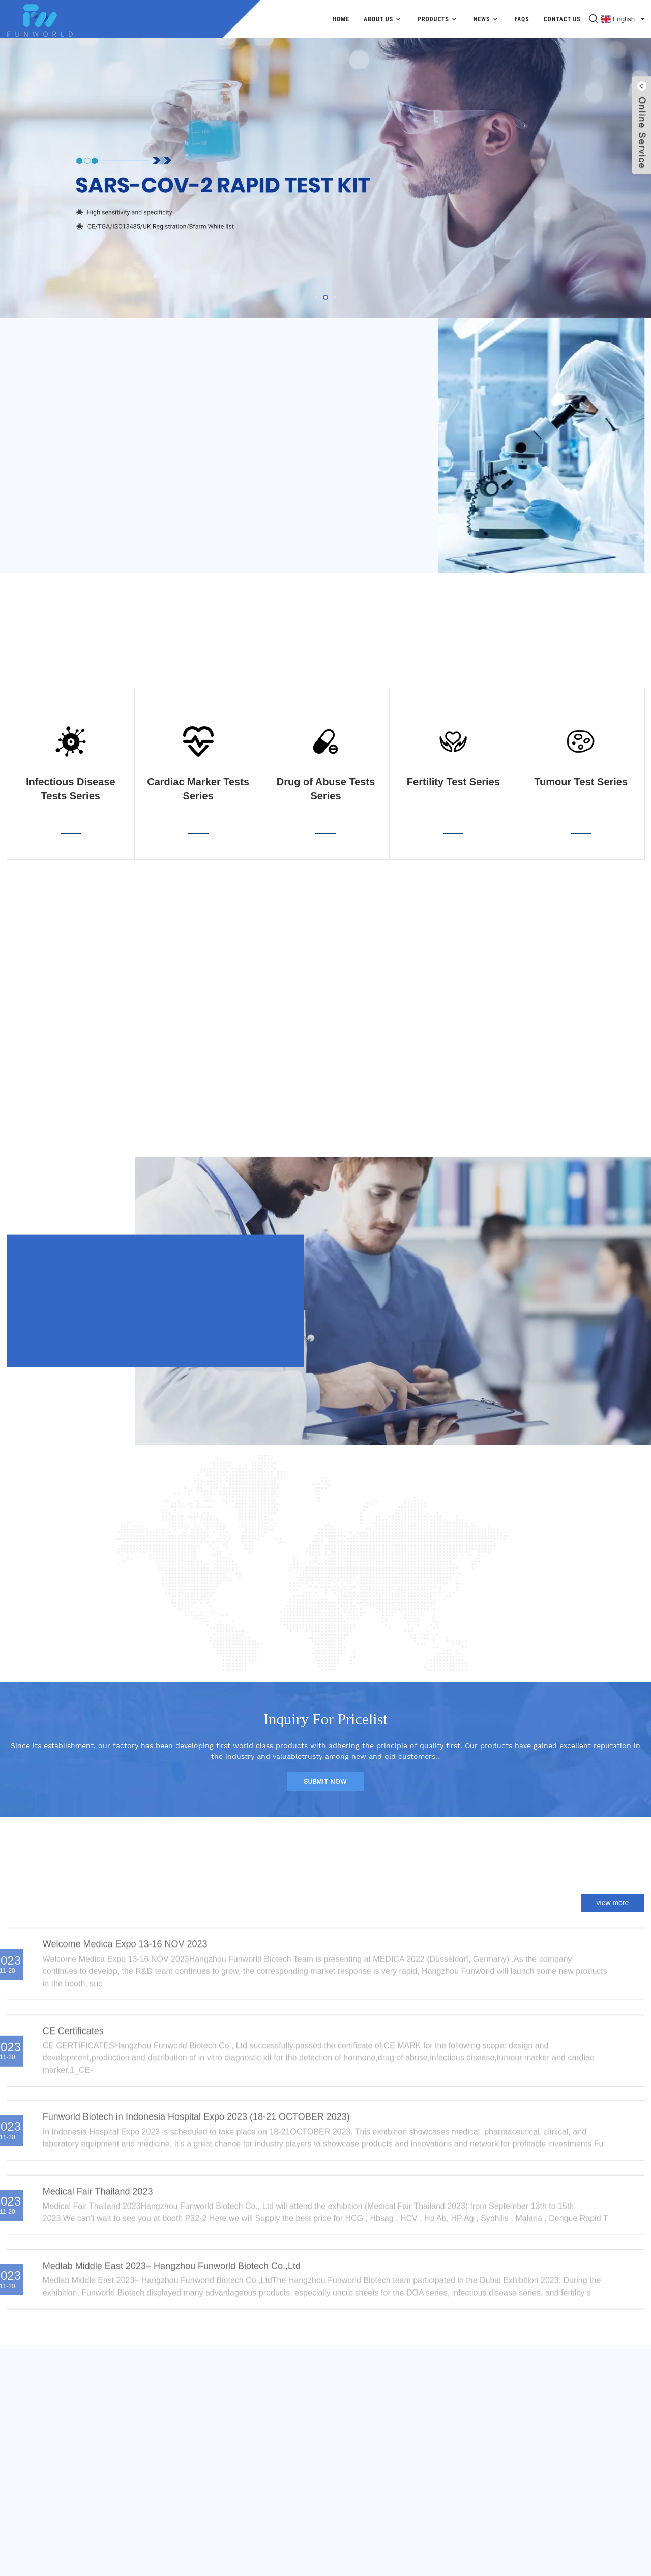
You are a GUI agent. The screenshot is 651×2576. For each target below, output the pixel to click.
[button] (316, 297)
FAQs (521, 19)
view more (613, 1903)
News (487, 19)
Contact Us (562, 19)
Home (340, 19)
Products (438, 19)
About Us (383, 19)
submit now (325, 1781)
